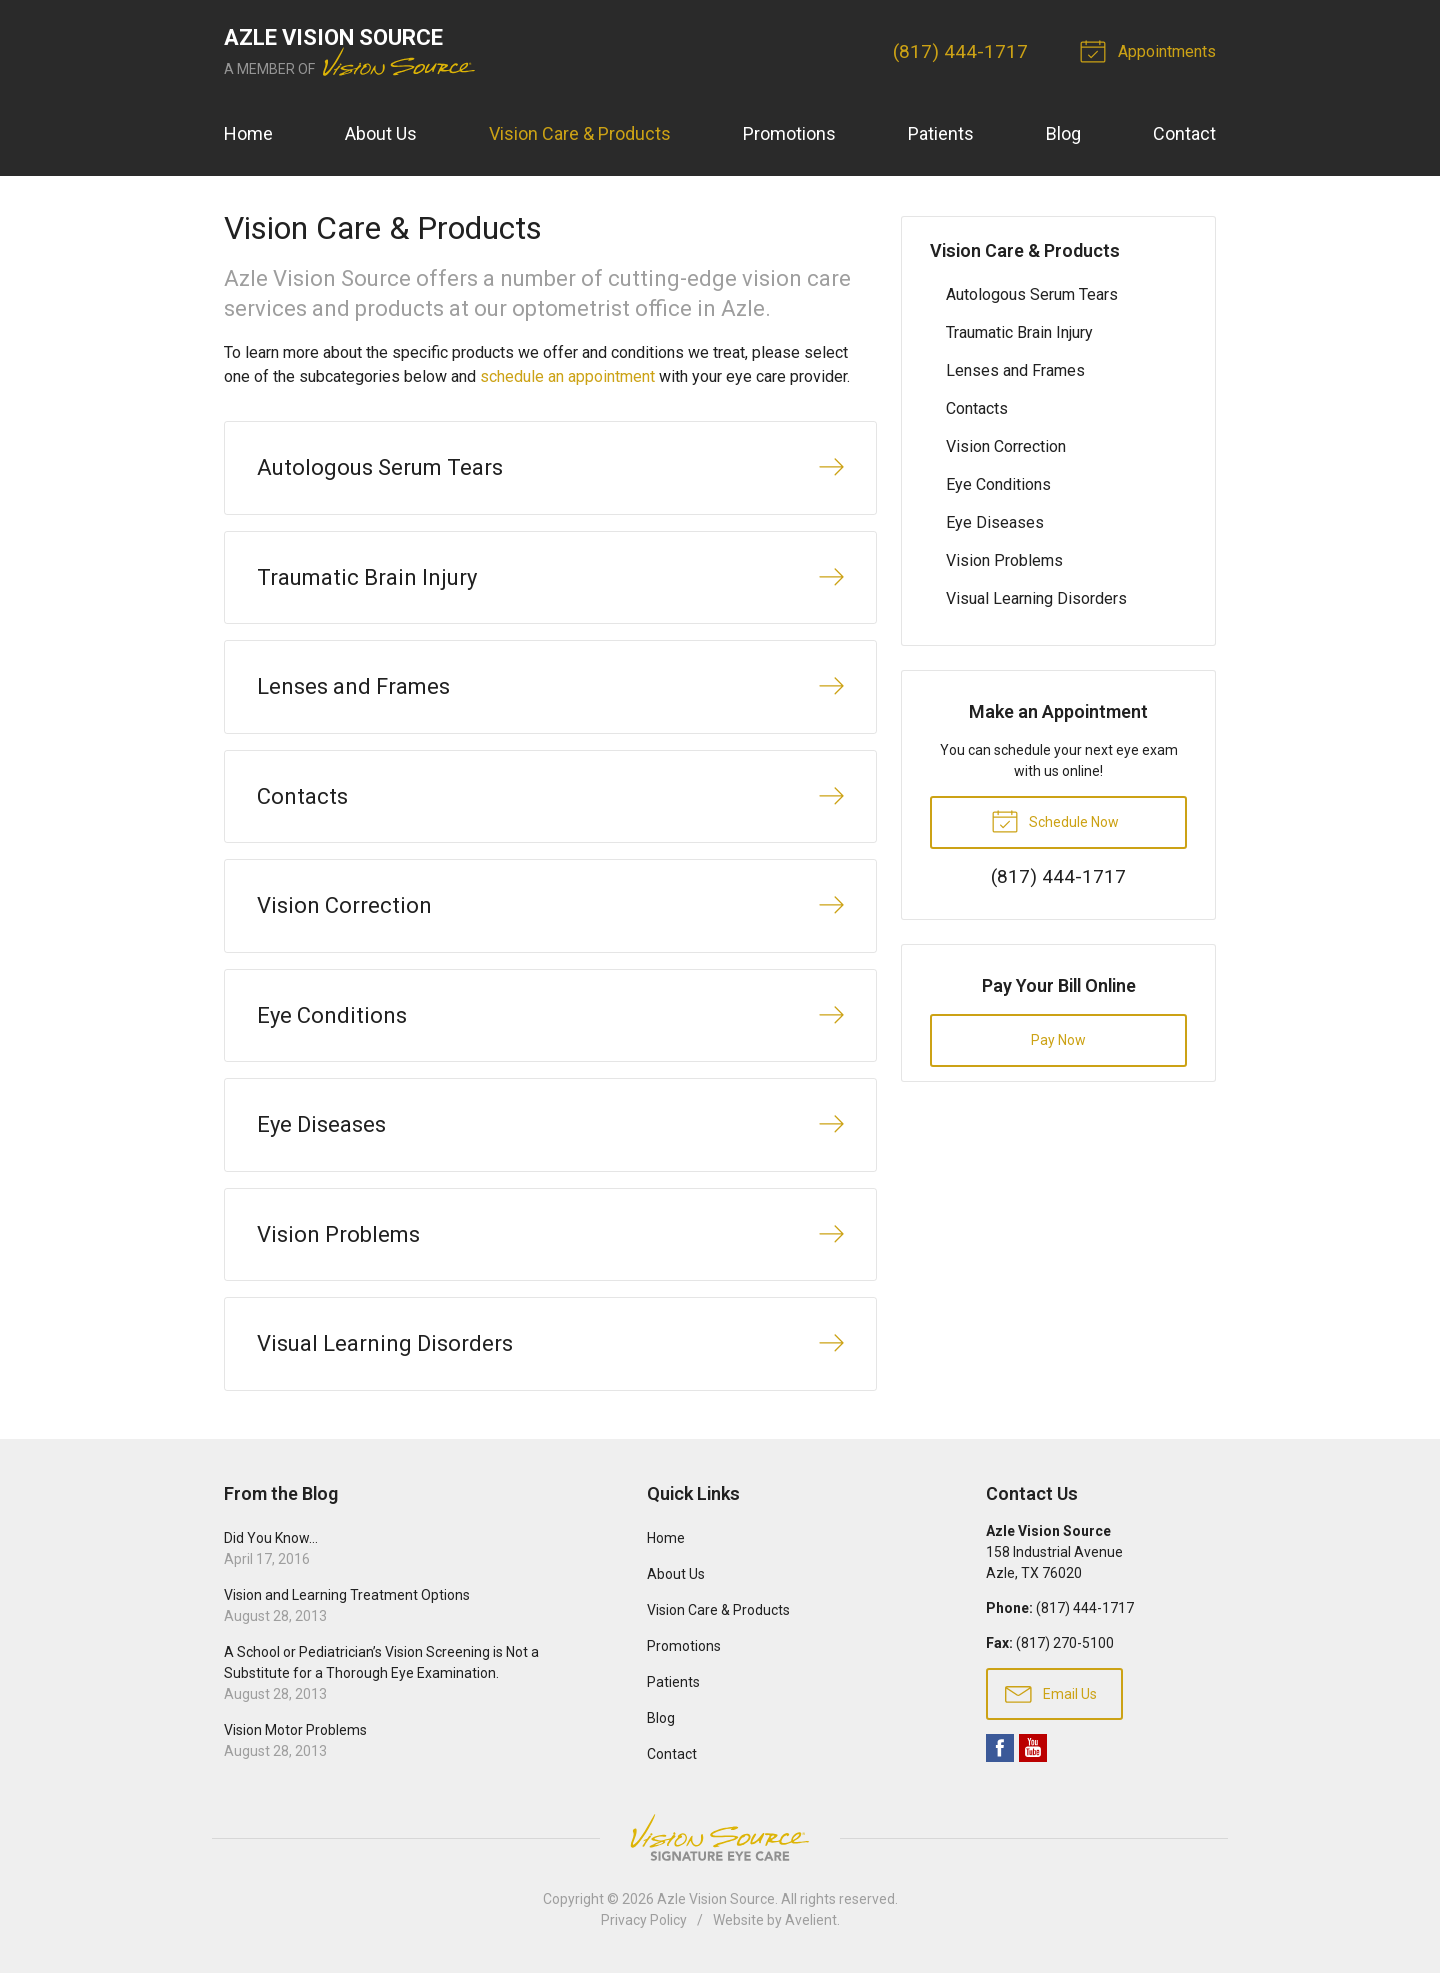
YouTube (1033, 1748)
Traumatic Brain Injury (1019, 332)
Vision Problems (1004, 560)
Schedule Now (1055, 820)
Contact (1184, 133)
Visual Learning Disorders (1036, 598)
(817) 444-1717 (960, 51)
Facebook (1000, 1748)
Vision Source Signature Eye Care (720, 1837)
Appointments (1151, 50)
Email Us (1051, 1693)
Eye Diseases (995, 522)
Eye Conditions (998, 484)
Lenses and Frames (1015, 370)
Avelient (811, 1920)
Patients (941, 133)
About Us (381, 133)
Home (248, 133)
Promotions (789, 133)
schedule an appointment (567, 376)
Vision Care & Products (580, 133)
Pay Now (1058, 1040)
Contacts (977, 408)
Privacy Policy (644, 1920)
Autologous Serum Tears (1032, 294)
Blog (1063, 133)
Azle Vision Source (716, 1899)
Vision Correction (1006, 446)
